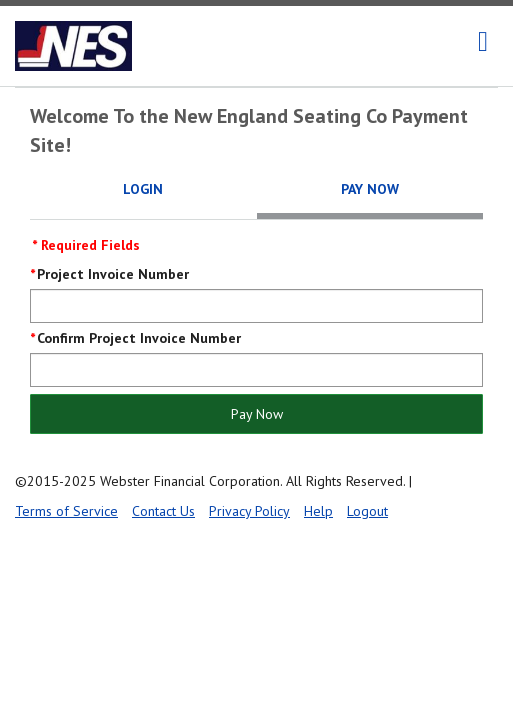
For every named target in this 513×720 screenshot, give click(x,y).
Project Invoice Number (113, 274)
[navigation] (483, 42)
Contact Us (163, 511)
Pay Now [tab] (370, 189)
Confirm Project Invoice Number (139, 338)
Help (318, 511)
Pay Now (257, 414)
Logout (367, 511)
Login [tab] (143, 189)
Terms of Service (66, 511)
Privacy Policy (249, 511)
